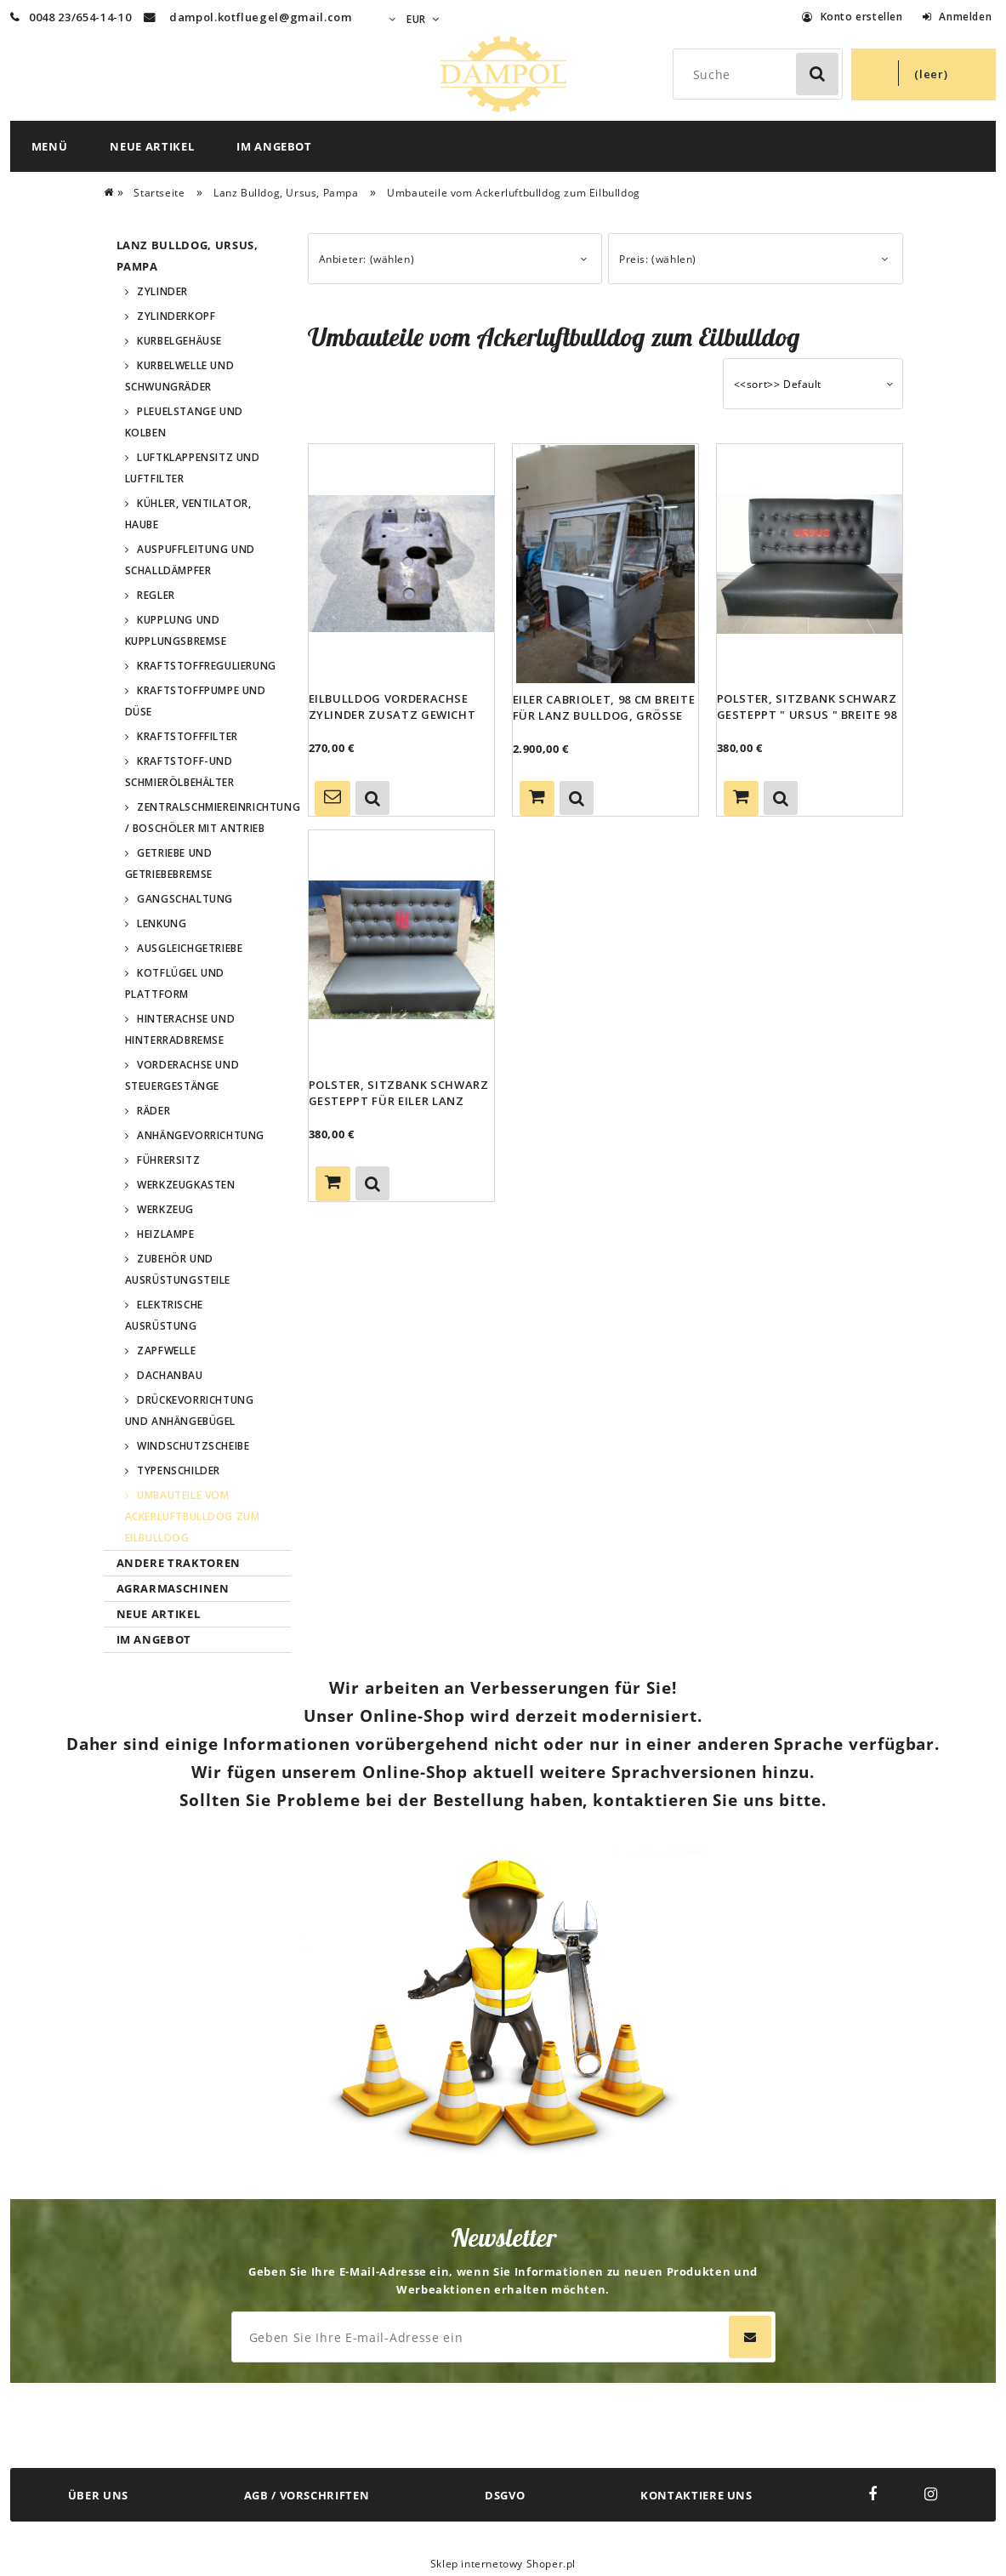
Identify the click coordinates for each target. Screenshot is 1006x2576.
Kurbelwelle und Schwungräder (180, 376)
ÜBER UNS (98, 2495)
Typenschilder (178, 1470)
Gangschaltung (185, 899)
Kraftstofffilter (187, 736)
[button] (372, 798)
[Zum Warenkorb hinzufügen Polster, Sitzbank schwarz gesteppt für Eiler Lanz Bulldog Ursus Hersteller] (332, 1183)
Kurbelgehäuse (179, 340)
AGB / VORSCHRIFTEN (307, 2495)
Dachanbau (169, 1375)
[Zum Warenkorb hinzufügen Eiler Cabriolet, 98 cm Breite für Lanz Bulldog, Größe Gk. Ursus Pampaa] (537, 798)
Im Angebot (154, 1639)
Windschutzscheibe (193, 1446)
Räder (153, 1110)
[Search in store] (761, 74)
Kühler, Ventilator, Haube (188, 514)
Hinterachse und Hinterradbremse (180, 1029)
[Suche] (817, 74)
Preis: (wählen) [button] (657, 259)
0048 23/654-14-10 (70, 17)
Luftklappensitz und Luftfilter (192, 468)
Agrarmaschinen (173, 1588)
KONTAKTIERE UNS (696, 2495)
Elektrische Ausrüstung (164, 1315)
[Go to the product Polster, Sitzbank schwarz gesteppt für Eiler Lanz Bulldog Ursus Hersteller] (401, 949)
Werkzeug (165, 1209)
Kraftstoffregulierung (206, 665)
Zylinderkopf (176, 316)
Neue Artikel (159, 1613)
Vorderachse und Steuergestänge (182, 1075)
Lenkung (161, 923)
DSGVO (505, 2495)
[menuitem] (49, 146)
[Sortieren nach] (813, 383)
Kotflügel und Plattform (175, 983)
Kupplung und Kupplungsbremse (176, 630)
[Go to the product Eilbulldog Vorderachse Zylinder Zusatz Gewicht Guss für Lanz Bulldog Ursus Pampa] (401, 563)
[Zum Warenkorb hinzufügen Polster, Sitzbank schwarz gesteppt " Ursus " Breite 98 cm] (741, 798)
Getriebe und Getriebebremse (169, 863)
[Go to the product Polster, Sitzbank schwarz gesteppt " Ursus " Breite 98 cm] (809, 563)
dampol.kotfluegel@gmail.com (260, 17)
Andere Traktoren (179, 1562)
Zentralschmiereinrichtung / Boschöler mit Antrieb (208, 817)
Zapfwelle (166, 1350)
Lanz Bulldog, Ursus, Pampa (188, 255)
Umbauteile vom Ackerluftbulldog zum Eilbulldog (192, 1516)
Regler (156, 595)
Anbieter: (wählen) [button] (367, 259)
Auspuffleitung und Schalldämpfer (190, 560)
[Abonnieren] (750, 2337)
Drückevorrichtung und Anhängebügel (189, 1410)
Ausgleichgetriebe (189, 948)
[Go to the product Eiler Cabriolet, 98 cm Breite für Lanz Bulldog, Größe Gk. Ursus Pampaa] (605, 563)
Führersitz (168, 1160)
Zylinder (162, 291)
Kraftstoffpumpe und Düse (195, 701)
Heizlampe (165, 1234)
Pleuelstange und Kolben (184, 422)
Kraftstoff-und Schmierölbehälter (180, 771)
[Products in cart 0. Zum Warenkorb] (923, 74)
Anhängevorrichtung (200, 1135)
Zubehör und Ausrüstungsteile (178, 1269)
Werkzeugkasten (186, 1184)
